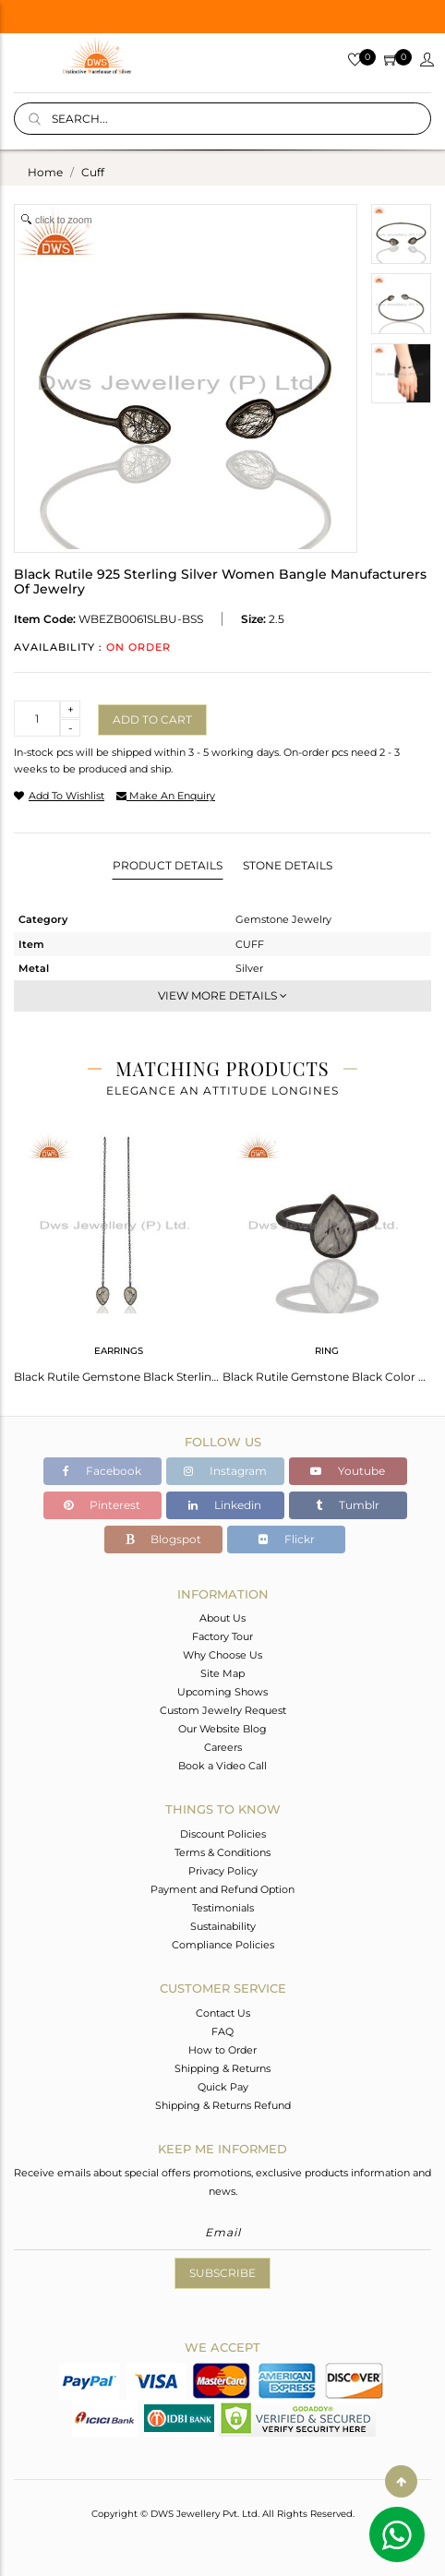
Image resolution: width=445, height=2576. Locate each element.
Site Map (222, 1673)
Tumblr (347, 1505)
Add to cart (152, 719)
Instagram (225, 1471)
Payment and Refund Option (222, 1889)
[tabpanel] (118, 1252)
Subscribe (222, 2273)
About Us (222, 1617)
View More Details (222, 995)
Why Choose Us (222, 1654)
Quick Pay (223, 2086)
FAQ (222, 2031)
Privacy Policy (223, 1870)
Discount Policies (223, 1833)
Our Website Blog (222, 1728)
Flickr (287, 1539)
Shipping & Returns (222, 2068)
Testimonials (223, 1907)
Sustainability (223, 1926)
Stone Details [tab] (287, 865)
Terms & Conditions (222, 1852)
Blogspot (163, 1539)
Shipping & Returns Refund (223, 2105)
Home (45, 172)
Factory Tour (222, 1636)
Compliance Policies (223, 1944)
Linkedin (224, 1505)
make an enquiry (165, 795)
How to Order (222, 2049)
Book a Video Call (222, 1765)
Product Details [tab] (167, 865)
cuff (92, 172)
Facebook (102, 1471)
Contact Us (223, 2013)
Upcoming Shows (222, 1691)
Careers (223, 1747)
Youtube (347, 1471)
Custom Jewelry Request (223, 1710)
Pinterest (102, 1505)
